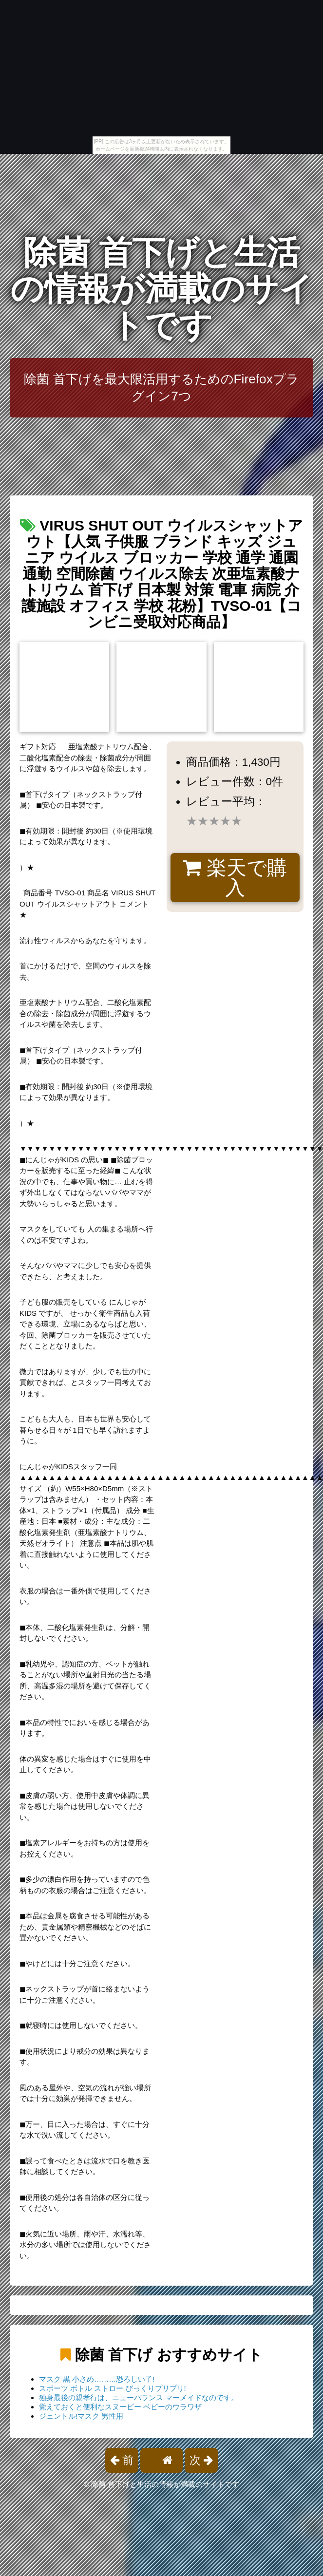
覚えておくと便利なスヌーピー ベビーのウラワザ (120, 2407)
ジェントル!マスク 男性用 (81, 2416)
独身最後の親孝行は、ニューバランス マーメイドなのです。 (138, 2397)
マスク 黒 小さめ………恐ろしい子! (97, 2379)
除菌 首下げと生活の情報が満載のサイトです (161, 288)
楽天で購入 (235, 877)
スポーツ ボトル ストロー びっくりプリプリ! (112, 2388)
